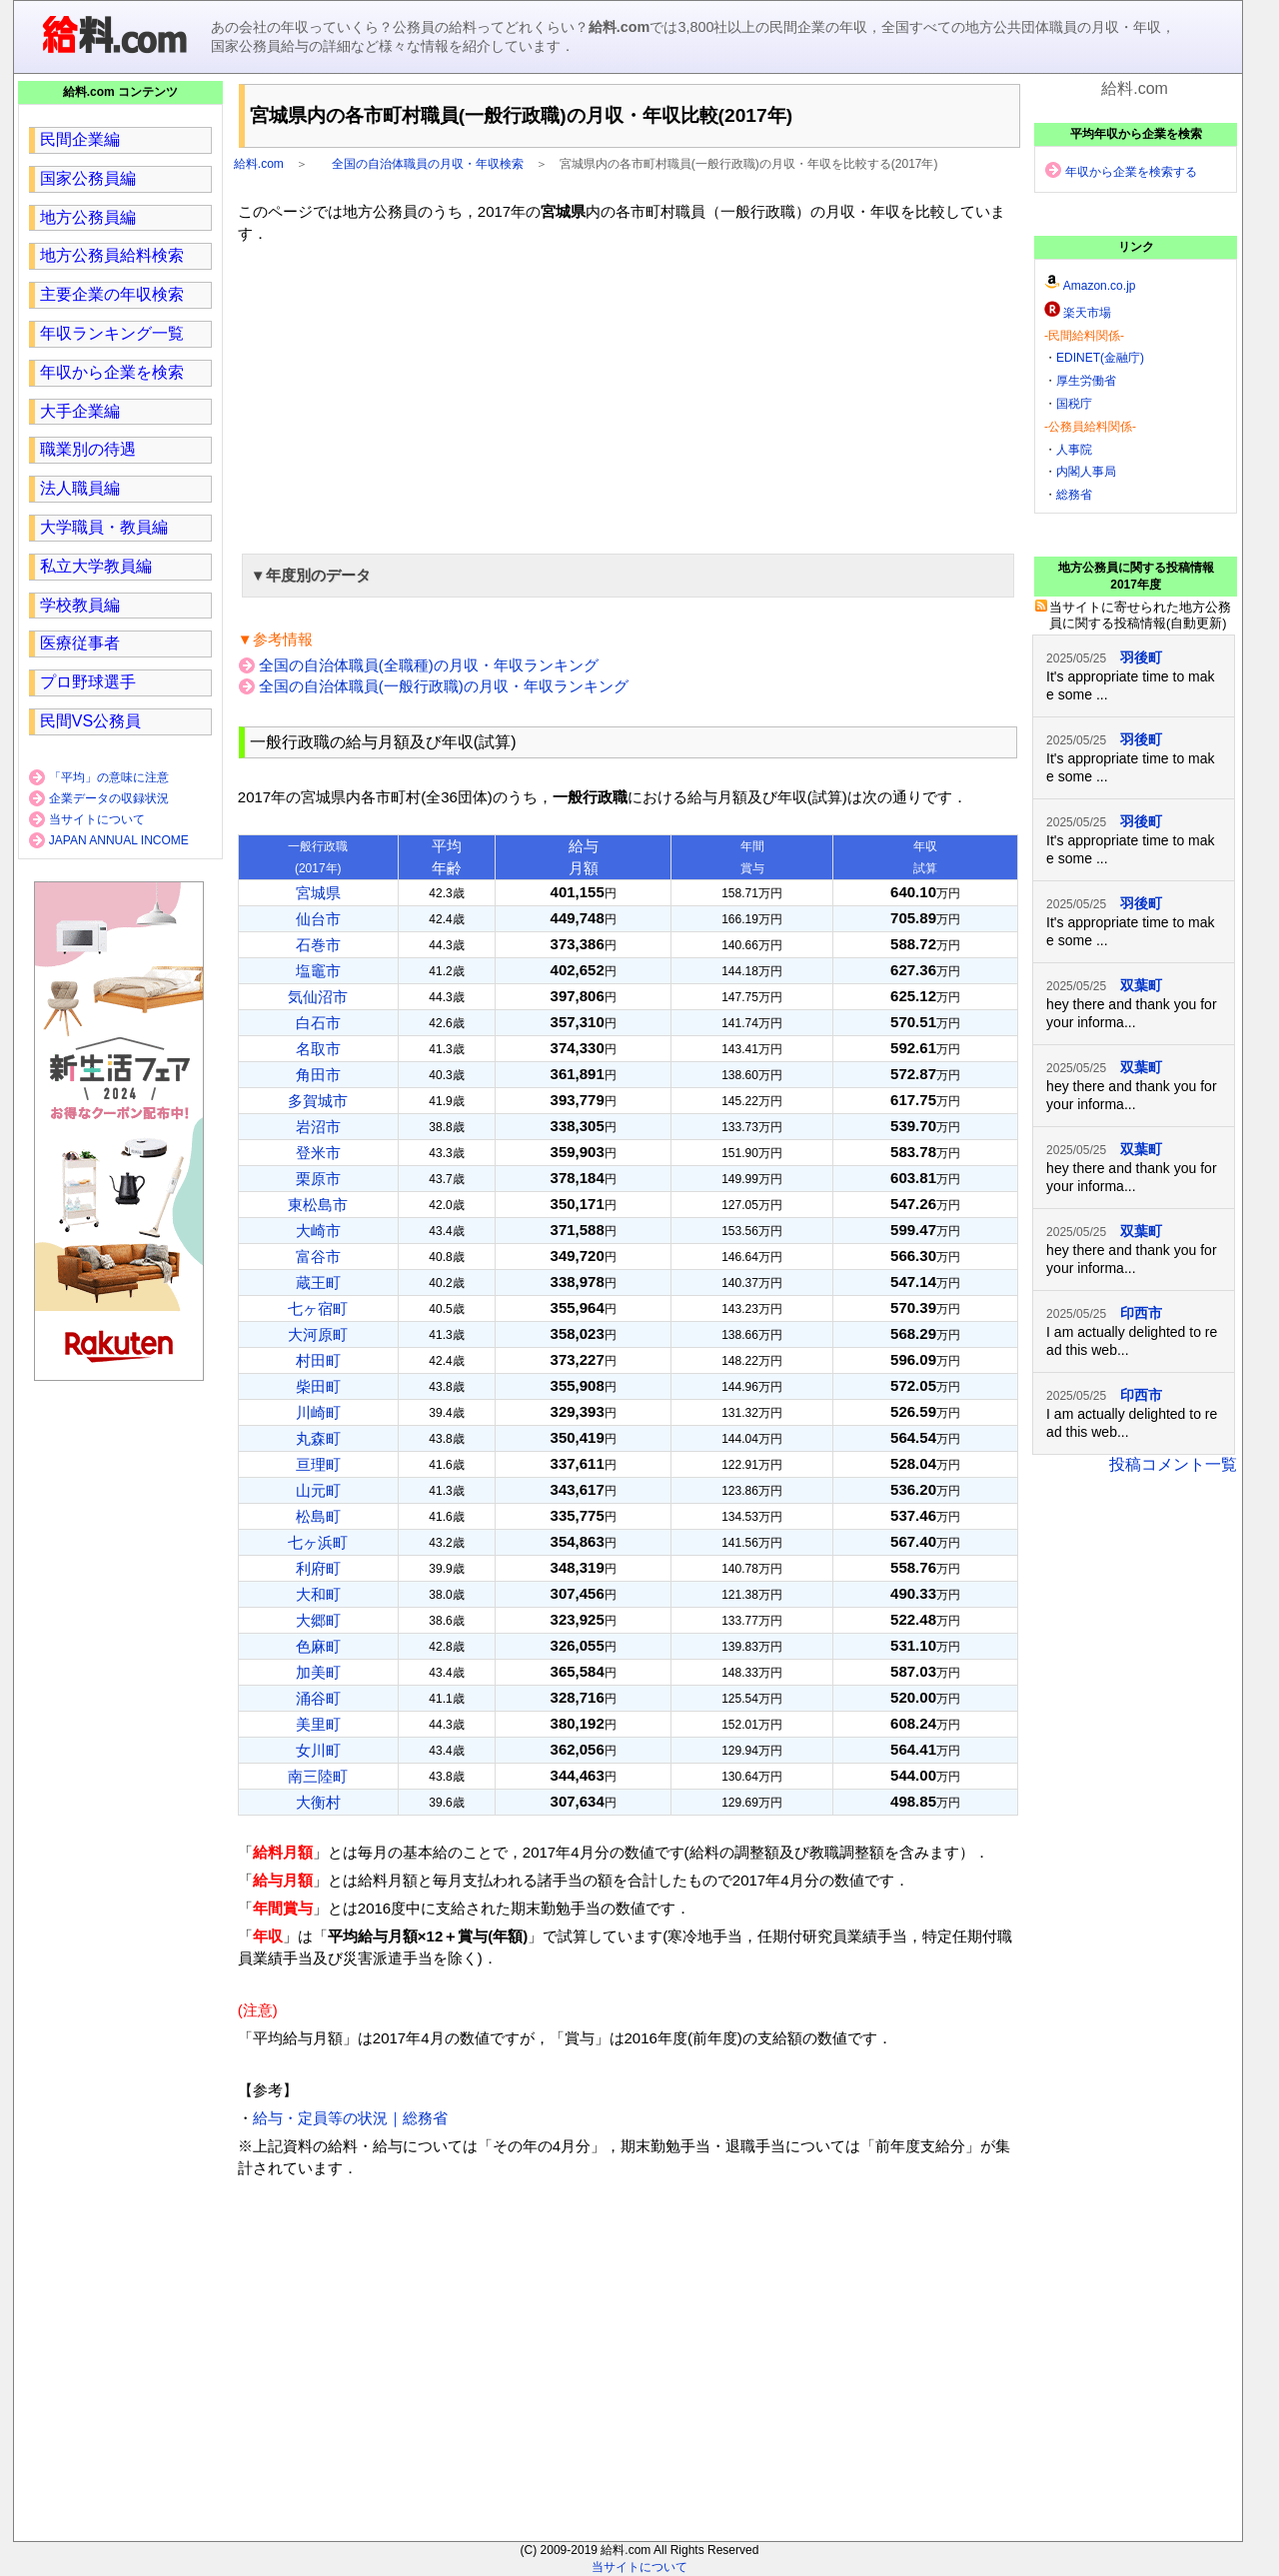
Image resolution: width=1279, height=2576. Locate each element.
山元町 (318, 1490)
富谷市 (318, 1256)
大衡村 (318, 1802)
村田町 (318, 1360)
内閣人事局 (1086, 472)
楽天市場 (1087, 313)
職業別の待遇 (88, 449)
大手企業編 (80, 411)
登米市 (318, 1152)
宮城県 (318, 892)
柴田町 (318, 1386)
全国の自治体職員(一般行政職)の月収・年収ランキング (444, 685)
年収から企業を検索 (112, 372)
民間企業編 (80, 139)
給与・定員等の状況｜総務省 (350, 2117)
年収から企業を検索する (1131, 172)
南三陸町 (318, 1776)
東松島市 (318, 1204)
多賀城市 (318, 1100)
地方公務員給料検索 (112, 255)
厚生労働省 (1086, 381)
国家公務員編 (88, 178)
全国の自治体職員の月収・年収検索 (428, 164)
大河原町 (318, 1334)
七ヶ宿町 (318, 1308)
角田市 (318, 1074)
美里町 (318, 1724)
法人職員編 (80, 488)
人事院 (1074, 450)
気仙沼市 (318, 996)
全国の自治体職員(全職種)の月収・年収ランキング (429, 664)
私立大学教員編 (96, 566)
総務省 (1074, 495)
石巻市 (318, 944)
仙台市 (318, 918)
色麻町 (318, 1646)
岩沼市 (318, 1126)
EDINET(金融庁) (1100, 358)
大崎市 (318, 1230)
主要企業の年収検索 (112, 294)
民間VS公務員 (90, 720)
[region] (627, 396)
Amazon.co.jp (1099, 286)
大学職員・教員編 (104, 527)
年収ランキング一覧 (112, 333)
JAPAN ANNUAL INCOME (119, 840)
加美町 (318, 1672)
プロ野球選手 (88, 681)
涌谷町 (318, 1698)
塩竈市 (318, 970)
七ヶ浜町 (318, 1542)
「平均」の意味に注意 (109, 777)
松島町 (318, 1516)
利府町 (318, 1568)
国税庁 (1074, 404)
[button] (628, 576)
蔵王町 (318, 1282)
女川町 (318, 1750)
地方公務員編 (88, 217)
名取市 (318, 1048)
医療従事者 (80, 643)
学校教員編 (80, 605)
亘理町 (318, 1464)
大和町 (318, 1594)
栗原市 (318, 1178)
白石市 (318, 1022)
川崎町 (318, 1412)
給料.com (259, 164)
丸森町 (318, 1438)
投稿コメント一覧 (1173, 1464)
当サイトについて (97, 819)
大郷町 (318, 1620)
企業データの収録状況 (109, 798)
